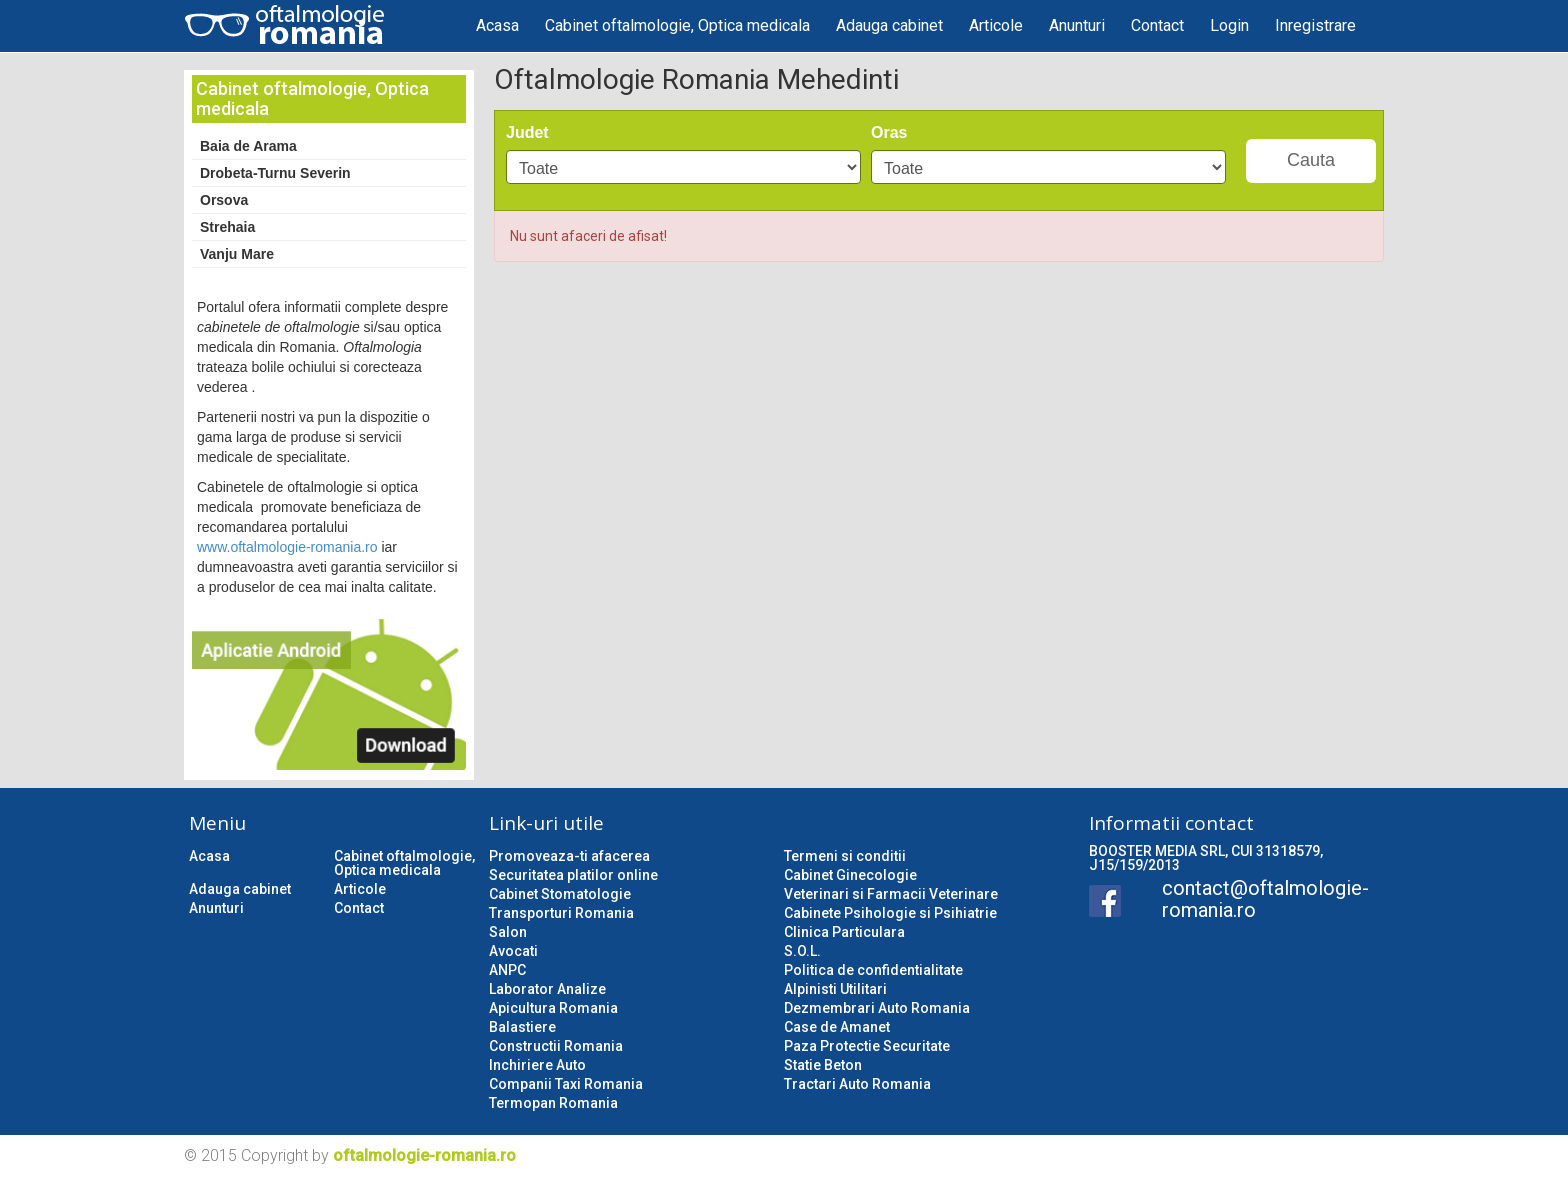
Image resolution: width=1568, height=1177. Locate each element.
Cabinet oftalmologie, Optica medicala (677, 25)
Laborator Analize (547, 989)
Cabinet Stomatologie (560, 894)
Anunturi (1077, 25)
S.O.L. (802, 951)
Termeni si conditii (845, 856)
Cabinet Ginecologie (850, 875)
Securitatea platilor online (573, 875)
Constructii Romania (556, 1046)
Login (1229, 25)
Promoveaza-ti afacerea (569, 856)
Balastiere (522, 1027)
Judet (527, 132)
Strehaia (227, 227)
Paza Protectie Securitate (867, 1046)
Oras (889, 132)
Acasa (497, 25)
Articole (996, 25)
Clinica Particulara (844, 932)
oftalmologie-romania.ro (424, 1155)
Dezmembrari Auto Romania (877, 1008)
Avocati (513, 951)
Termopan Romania (553, 1103)
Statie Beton (823, 1065)
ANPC (507, 970)
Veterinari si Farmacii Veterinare (891, 894)
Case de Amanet (837, 1027)
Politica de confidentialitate (873, 970)
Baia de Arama (248, 146)
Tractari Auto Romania (857, 1084)
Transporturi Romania (561, 913)
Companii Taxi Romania (566, 1084)
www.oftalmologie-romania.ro (287, 547)
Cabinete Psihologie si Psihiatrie (890, 913)
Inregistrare (1315, 25)
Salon (508, 932)
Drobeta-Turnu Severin (275, 173)
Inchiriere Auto (537, 1065)
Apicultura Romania (553, 1008)
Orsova (224, 200)
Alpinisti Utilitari (835, 989)
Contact (1157, 25)
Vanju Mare (237, 254)
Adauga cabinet (889, 25)
